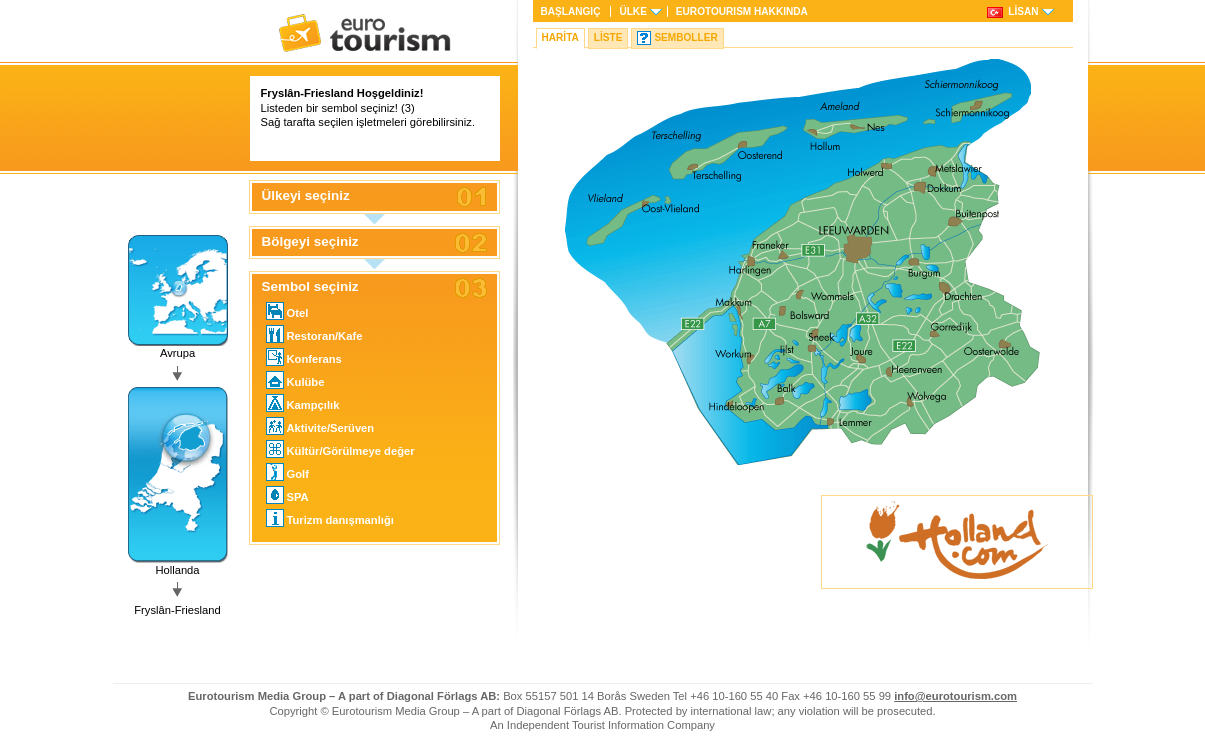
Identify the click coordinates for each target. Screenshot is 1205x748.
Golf (287, 472)
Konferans (304, 357)
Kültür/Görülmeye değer (340, 449)
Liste (608, 37)
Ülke (632, 11)
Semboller (685, 37)
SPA (287, 495)
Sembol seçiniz (310, 287)
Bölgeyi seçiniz (310, 242)
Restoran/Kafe (314, 334)
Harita (560, 37)
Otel (287, 311)
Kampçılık (303, 403)
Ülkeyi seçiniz (306, 196)
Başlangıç (571, 11)
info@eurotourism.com (955, 696)
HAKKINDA (742, 11)
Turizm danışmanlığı (330, 518)
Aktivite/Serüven (320, 426)
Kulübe (295, 380)
